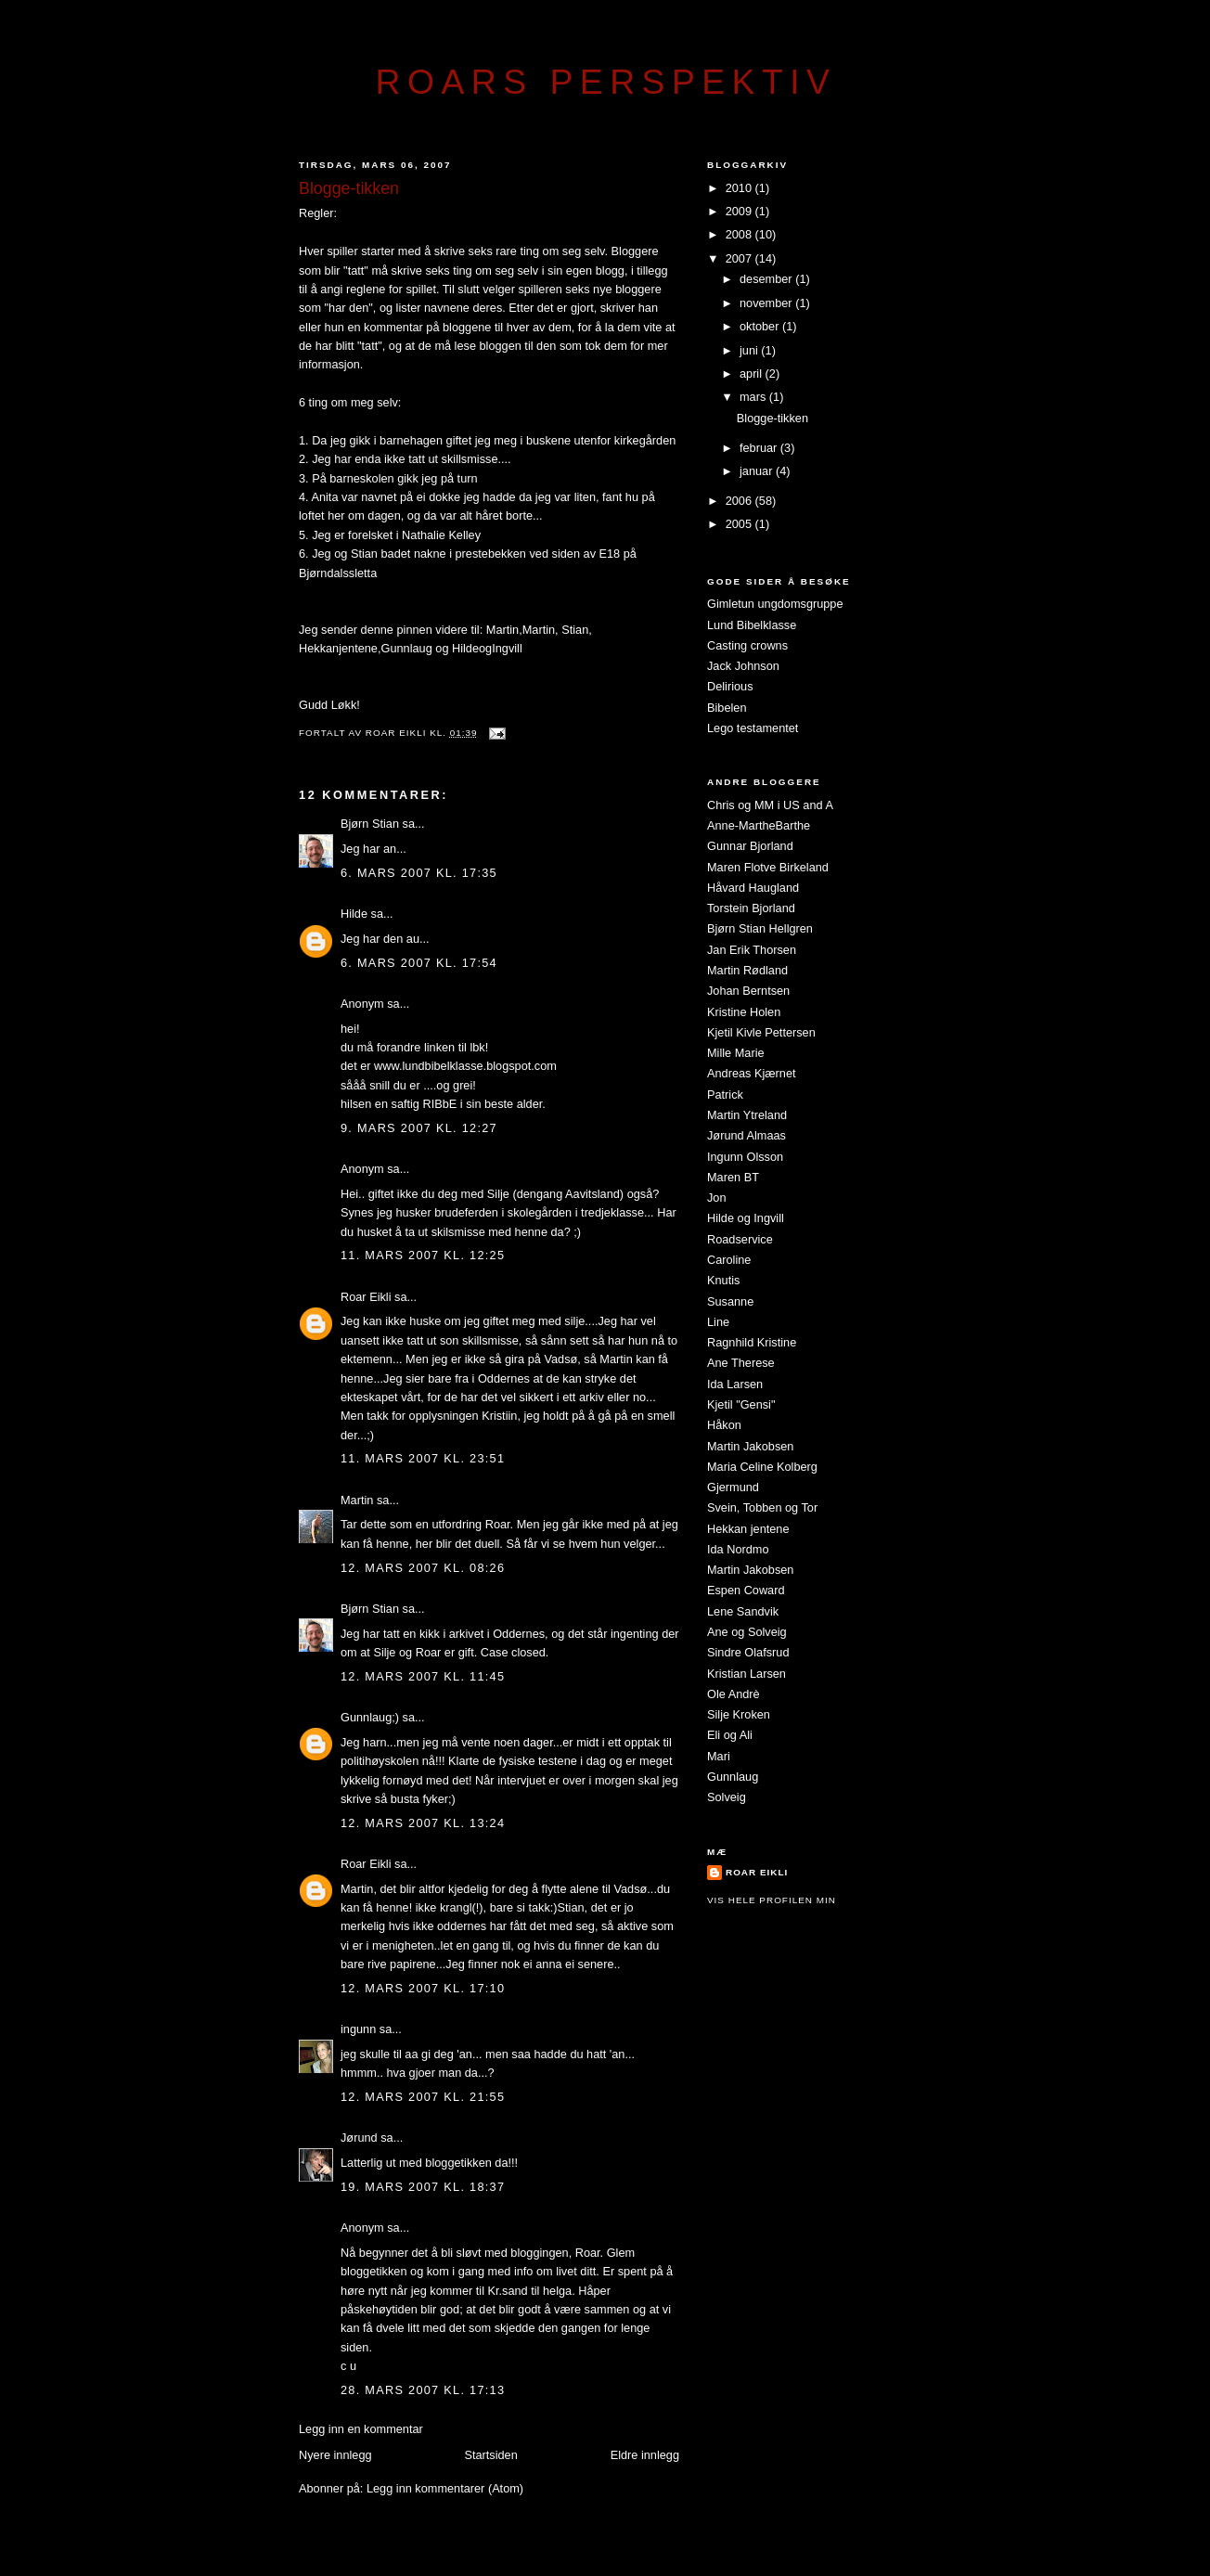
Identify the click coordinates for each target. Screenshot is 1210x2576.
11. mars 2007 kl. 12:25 (423, 1255)
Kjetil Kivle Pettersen (761, 1032)
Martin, (540, 630)
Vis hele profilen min (771, 1900)
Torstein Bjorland (751, 908)
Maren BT (733, 1177)
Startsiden (490, 2455)
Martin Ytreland (747, 1115)
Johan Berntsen (748, 991)
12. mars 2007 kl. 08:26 (423, 1568)
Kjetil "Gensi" (741, 1404)
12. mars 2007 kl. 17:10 (423, 1988)
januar (758, 471)
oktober (761, 326)
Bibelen (726, 708)
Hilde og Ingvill (745, 1218)
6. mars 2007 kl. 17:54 (419, 963)
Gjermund (733, 1487)
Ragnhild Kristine (751, 1342)
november (767, 303)
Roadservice (740, 1239)
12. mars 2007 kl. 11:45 (423, 1676)
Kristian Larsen (746, 1674)
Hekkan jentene (748, 1529)
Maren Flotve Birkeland (768, 867)
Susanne (730, 1301)
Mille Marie (736, 1053)
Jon (717, 1197)
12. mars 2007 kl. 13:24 (423, 1823)
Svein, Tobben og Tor (762, 1507)
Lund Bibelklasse (751, 625)
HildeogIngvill (484, 648)
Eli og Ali (730, 1735)
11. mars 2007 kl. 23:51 (423, 1458)
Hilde (354, 914)
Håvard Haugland (753, 888)
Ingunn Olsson (745, 1157)
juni (750, 350)
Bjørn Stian (370, 824)
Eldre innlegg (645, 2455)
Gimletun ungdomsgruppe (775, 604)
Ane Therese (741, 1363)
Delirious (730, 686)
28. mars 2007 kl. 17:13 (423, 2390)
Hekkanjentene (338, 648)
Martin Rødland (747, 970)
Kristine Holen (743, 1012)
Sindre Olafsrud (748, 1652)
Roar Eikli (366, 1297)
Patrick (725, 1094)
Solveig (726, 1797)
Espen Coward (746, 1590)
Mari (718, 1756)
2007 (740, 258)
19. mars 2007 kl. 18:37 (423, 2187)
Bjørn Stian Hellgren (760, 928)
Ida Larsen (735, 1384)
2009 (740, 211)
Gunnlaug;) (370, 1717)
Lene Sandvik (743, 1611)
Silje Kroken (738, 1714)
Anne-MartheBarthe (758, 825)
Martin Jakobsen (750, 1446)
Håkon (724, 1425)
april (753, 373)
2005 (740, 524)
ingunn (358, 2029)
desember (767, 279)
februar (760, 448)
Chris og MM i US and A (770, 805)
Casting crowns (747, 645)
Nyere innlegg (335, 2455)
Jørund (359, 2138)
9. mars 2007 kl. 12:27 (419, 1128)
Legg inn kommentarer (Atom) (445, 2488)
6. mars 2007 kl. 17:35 (419, 873)
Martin (502, 630)
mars (754, 397)
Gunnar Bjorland (750, 846)
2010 (740, 188)
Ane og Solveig (747, 1632)
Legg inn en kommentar (361, 2429)
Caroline (729, 1260)
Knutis (723, 1280)
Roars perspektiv (606, 81)
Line (718, 1322)
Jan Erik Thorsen (751, 950)
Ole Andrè (733, 1694)
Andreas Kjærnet (751, 1073)
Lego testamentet (752, 728)
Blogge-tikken (772, 418)
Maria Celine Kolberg (762, 1467)
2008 (740, 234)
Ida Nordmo (738, 1549)
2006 (740, 501)
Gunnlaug (408, 648)
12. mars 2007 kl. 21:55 (423, 2097)
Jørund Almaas (746, 1135)
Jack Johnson (743, 666)
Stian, (576, 630)
